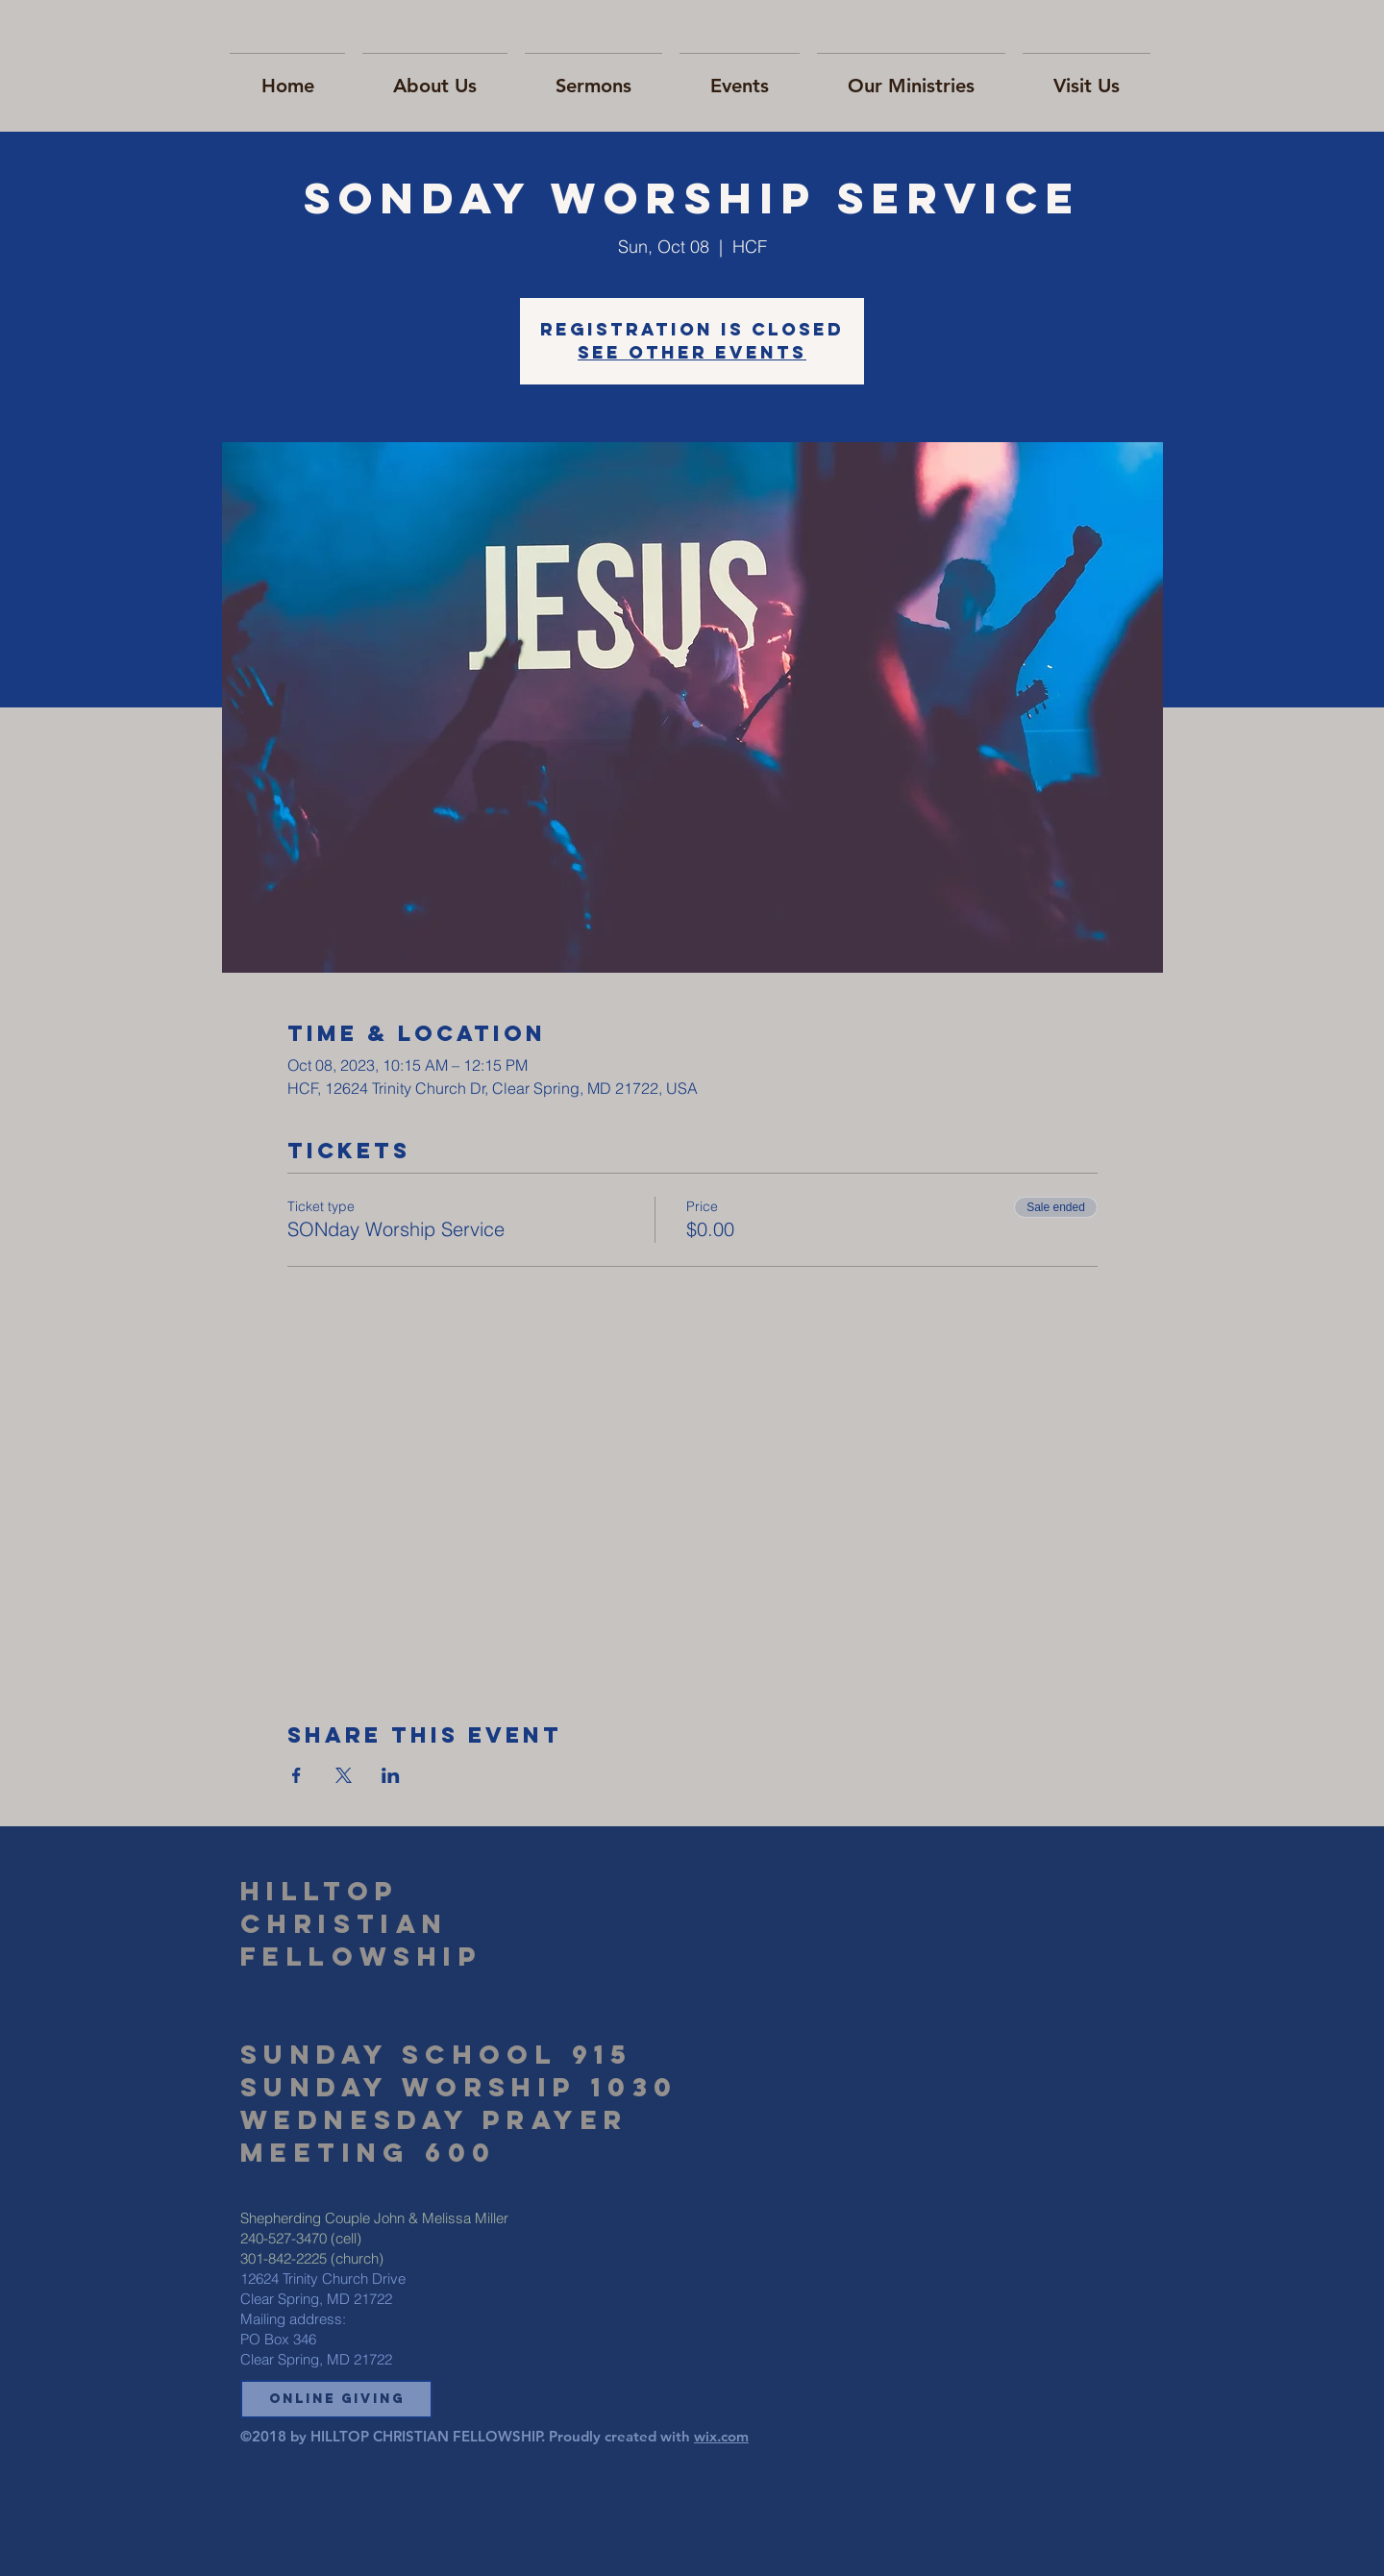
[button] (336, 2399)
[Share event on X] (343, 1775)
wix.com (721, 2436)
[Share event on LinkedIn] (391, 1775)
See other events (692, 352)
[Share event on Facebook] (296, 1775)
